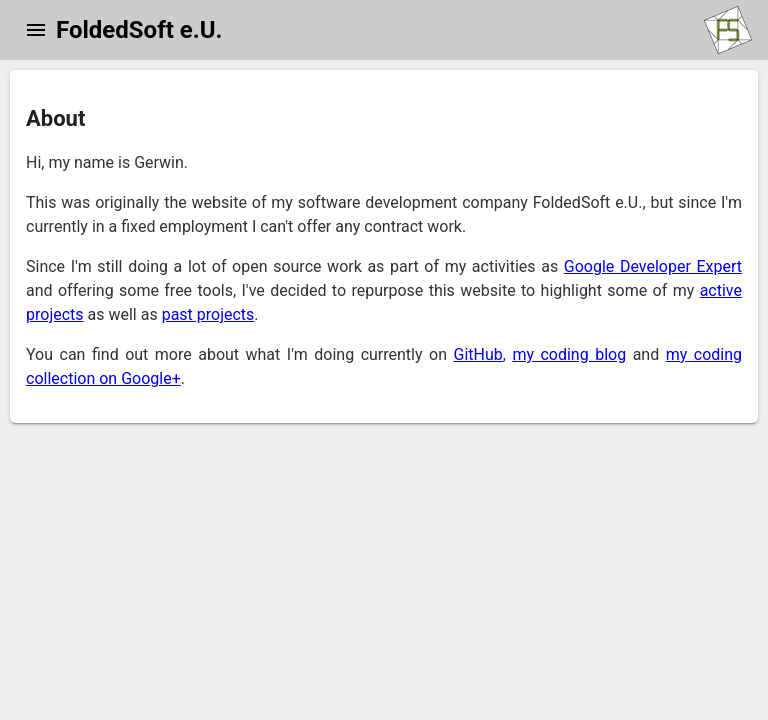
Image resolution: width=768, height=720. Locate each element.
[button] (36, 30)
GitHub (477, 354)
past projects (208, 314)
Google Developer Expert (653, 266)
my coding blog (569, 354)
